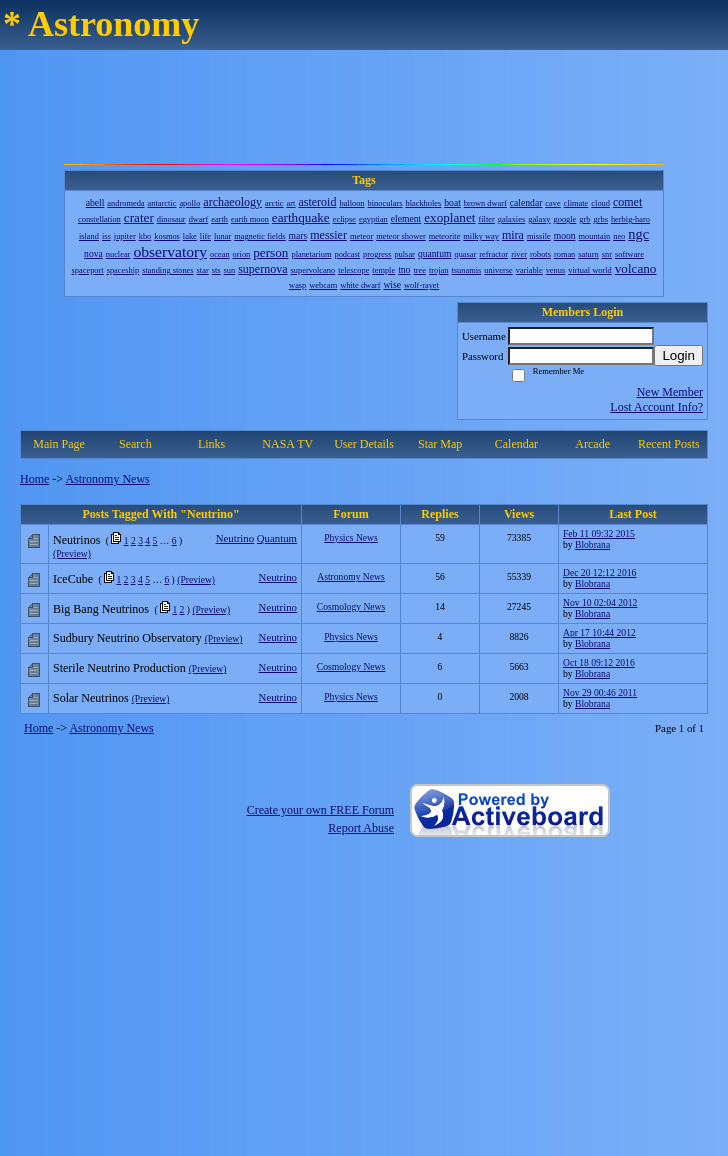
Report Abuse (361, 828)
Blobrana (592, 544)
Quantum (277, 538)
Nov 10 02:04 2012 (600, 602)
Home (34, 479)
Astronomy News (107, 479)
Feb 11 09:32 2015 (599, 533)
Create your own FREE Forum (320, 810)
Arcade (592, 444)
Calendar (516, 444)
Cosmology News (351, 606)
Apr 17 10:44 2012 (599, 632)
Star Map (440, 444)
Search (135, 444)
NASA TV (287, 444)
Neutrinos (76, 540)
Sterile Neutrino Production (119, 668)
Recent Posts (669, 444)
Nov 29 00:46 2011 (600, 692)
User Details (364, 444)
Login (678, 355)
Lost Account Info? (656, 407)
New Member (670, 392)
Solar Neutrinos (91, 698)
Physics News (351, 537)
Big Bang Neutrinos (101, 609)
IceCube (73, 579)
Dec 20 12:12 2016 (599, 572)
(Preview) (72, 553)
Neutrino (235, 538)
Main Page (59, 444)
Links (211, 444)
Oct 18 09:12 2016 (599, 662)
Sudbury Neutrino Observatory (127, 638)
